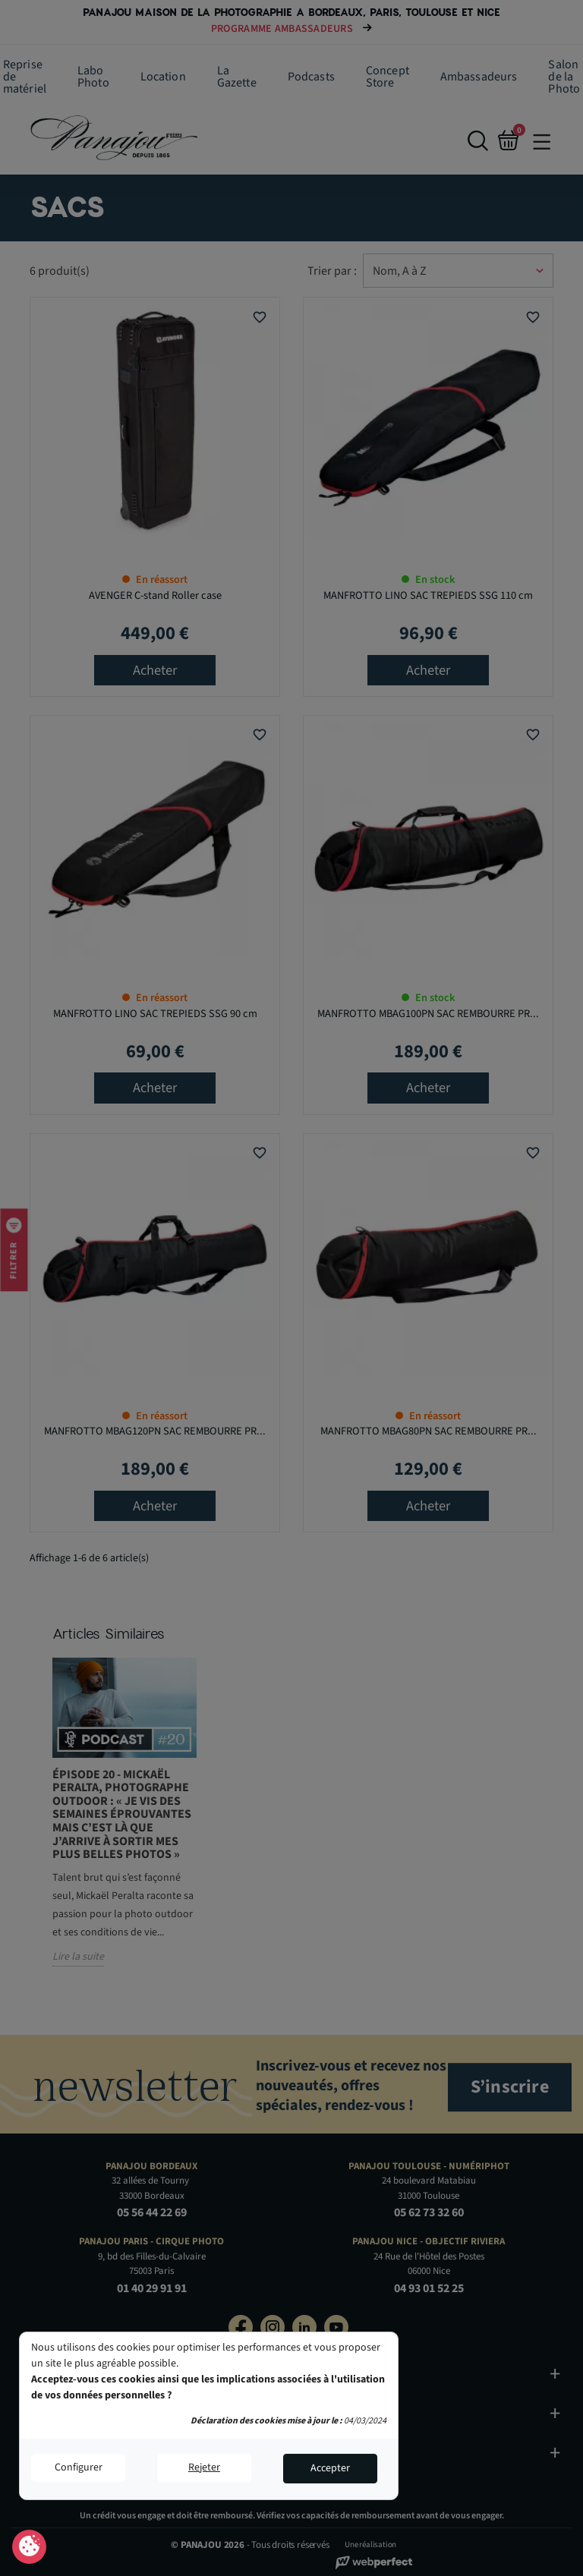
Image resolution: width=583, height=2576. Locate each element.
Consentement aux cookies (29, 2547)
